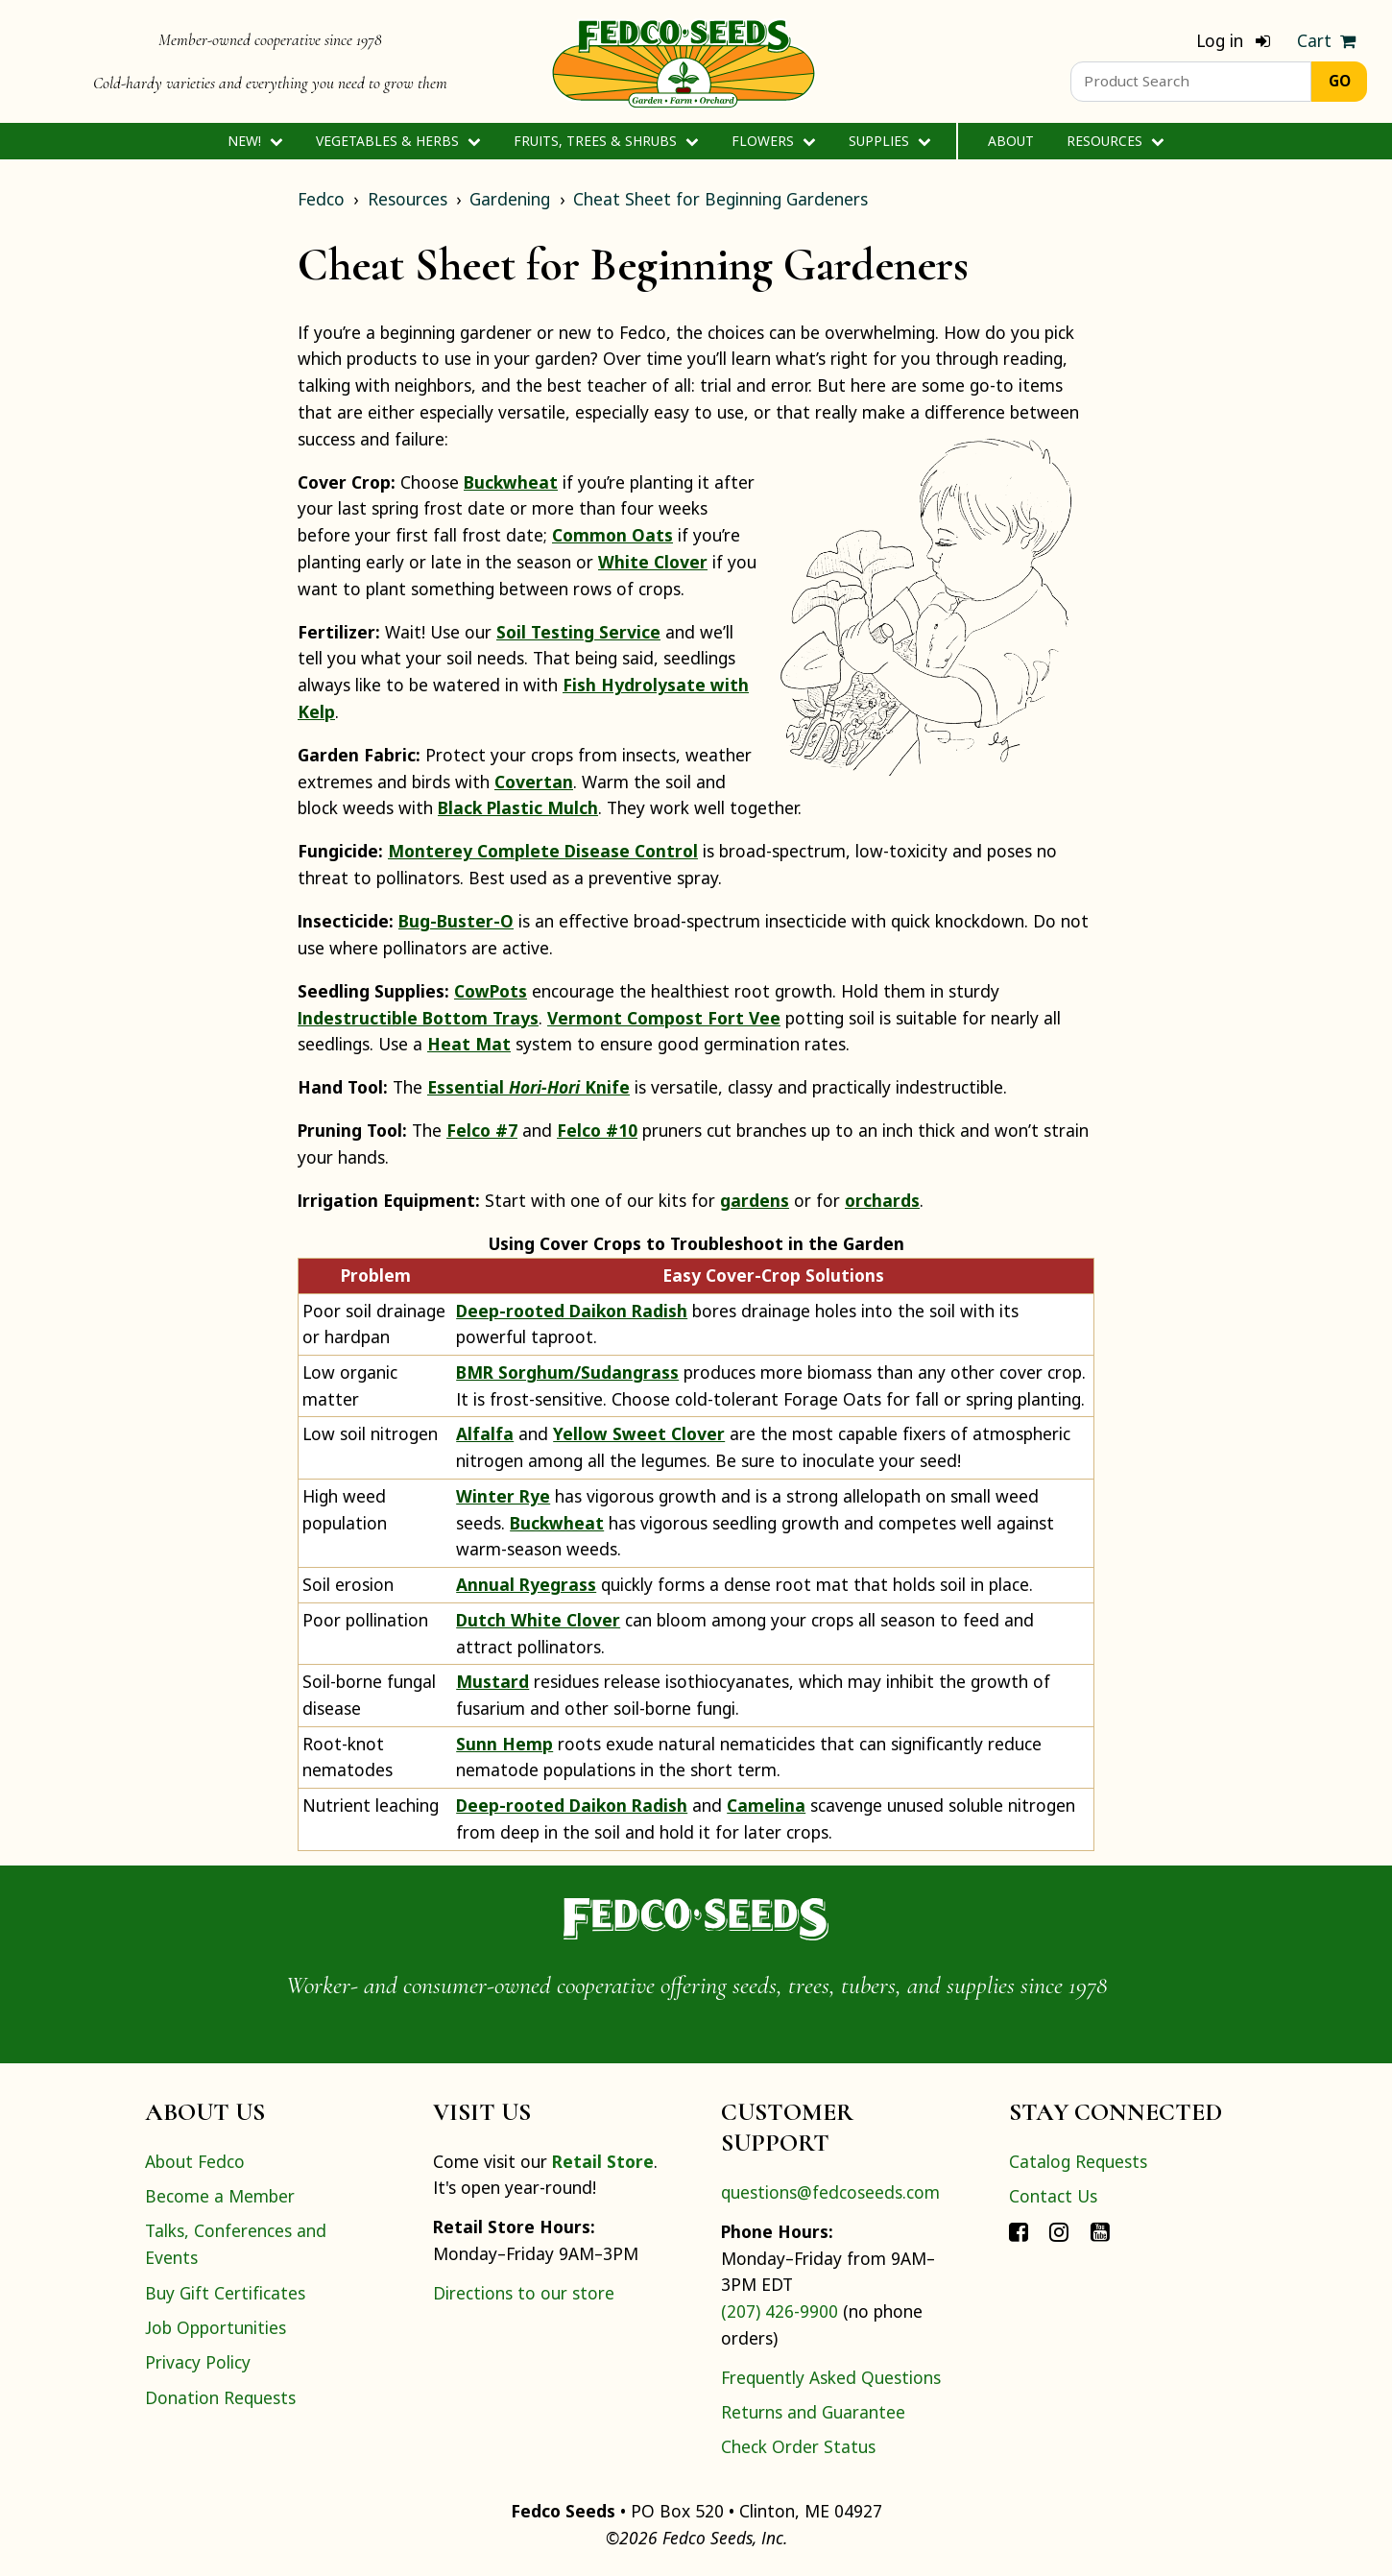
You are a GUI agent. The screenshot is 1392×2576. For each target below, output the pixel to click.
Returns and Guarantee (813, 2411)
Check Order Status (798, 2446)
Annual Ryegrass (526, 1584)
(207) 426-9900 (779, 2311)
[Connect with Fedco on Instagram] (1058, 2230)
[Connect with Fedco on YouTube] (1100, 2230)
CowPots (490, 990)
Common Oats (612, 534)
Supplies (889, 141)
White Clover (653, 561)
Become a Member (220, 2195)
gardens (754, 1200)
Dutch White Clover (538, 1619)
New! (255, 141)
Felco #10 (597, 1130)
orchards (882, 1200)
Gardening (509, 198)
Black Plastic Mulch (518, 807)
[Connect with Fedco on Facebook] (1018, 2230)
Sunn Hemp (504, 1743)
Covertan (533, 781)
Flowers (773, 141)
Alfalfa (485, 1433)
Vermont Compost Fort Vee (663, 1017)
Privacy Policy (198, 2361)
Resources (1115, 141)
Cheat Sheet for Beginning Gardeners (720, 198)
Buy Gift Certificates (225, 2292)
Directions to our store (523, 2292)
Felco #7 (481, 1130)
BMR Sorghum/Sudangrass (567, 1372)
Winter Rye (503, 1495)
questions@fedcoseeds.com (830, 2191)
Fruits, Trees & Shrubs (606, 141)
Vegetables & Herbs (398, 141)
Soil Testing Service (578, 631)
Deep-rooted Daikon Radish (571, 1310)
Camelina (766, 1805)
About (1011, 141)
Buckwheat (511, 482)
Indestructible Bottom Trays (418, 1017)
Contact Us (1053, 2195)
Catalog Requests (1078, 2161)
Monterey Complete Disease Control (543, 850)
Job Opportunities (215, 2327)
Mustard (492, 1681)
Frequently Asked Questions (831, 2377)
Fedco (321, 198)
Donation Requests (220, 2397)
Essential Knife (528, 1086)
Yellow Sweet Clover (639, 1433)
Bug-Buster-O (456, 920)
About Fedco (195, 2161)
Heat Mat (469, 1043)
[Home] (684, 61)
